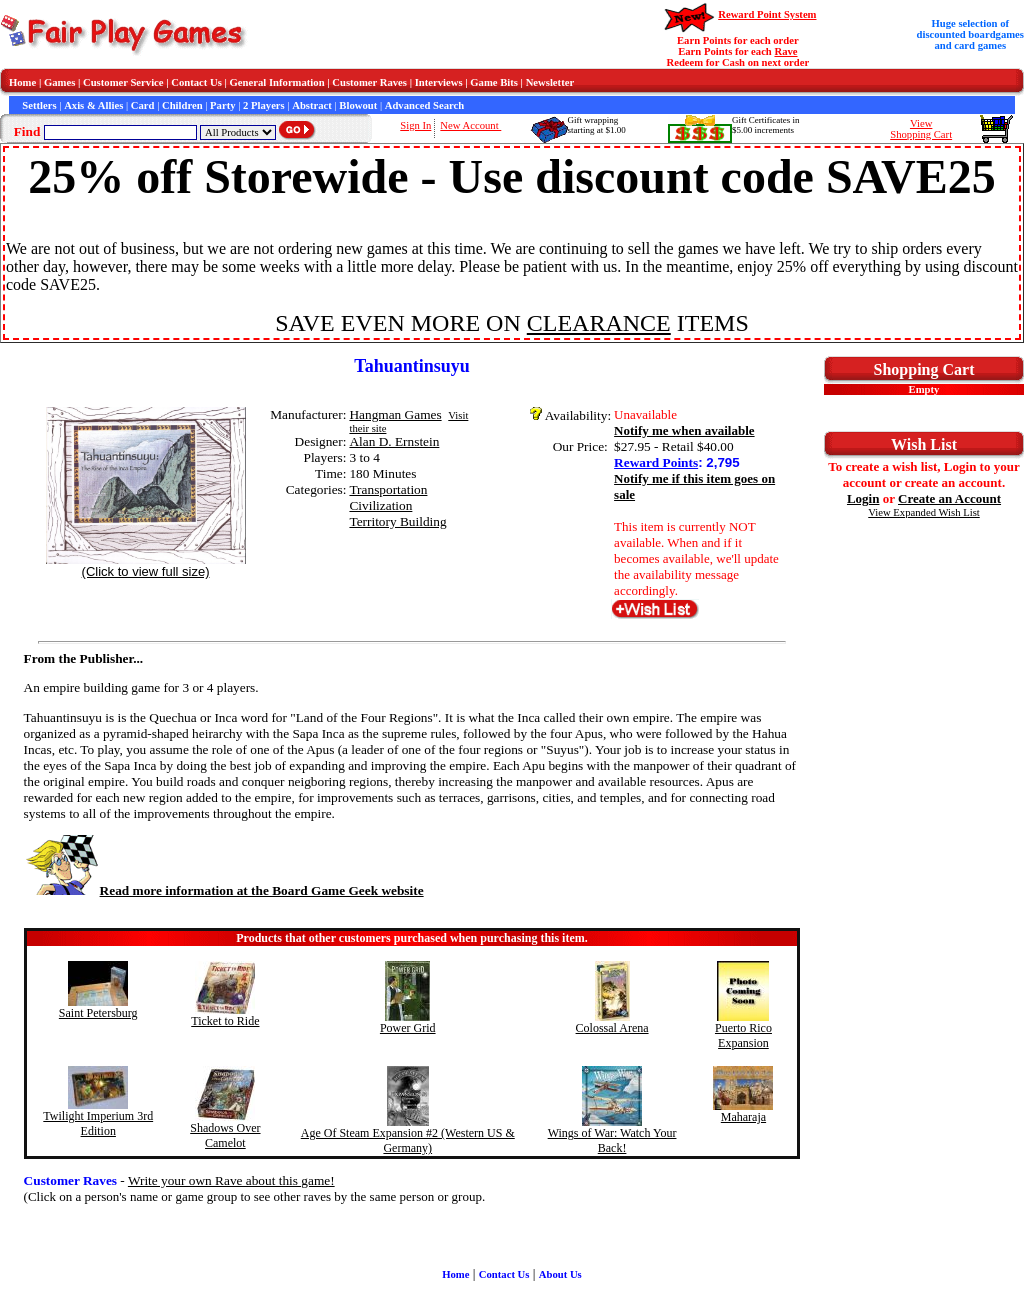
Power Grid (408, 1028)
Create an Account (949, 498)
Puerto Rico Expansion (743, 1035)
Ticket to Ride (225, 1021)
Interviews (439, 82)
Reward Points (656, 462)
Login (863, 498)
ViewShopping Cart (921, 129)
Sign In (415, 125)
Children (182, 105)
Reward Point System (767, 14)
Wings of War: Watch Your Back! (612, 1140)
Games (59, 82)
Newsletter (550, 82)
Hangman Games (395, 414)
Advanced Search (424, 105)
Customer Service (123, 82)
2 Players (264, 105)
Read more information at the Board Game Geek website (224, 890)
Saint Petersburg (98, 1013)
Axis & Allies (93, 105)
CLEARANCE (599, 323)
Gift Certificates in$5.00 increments (765, 125)
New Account (470, 125)
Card (143, 105)
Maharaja (743, 1117)
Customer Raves (369, 82)
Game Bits (494, 82)
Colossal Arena (612, 1028)
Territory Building (397, 521)
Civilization (380, 505)
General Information (277, 82)
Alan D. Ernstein (394, 441)
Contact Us (196, 82)
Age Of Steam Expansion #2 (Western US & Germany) (408, 1140)
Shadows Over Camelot (225, 1135)
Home (22, 82)
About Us (560, 1274)
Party (222, 105)
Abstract (312, 105)
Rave (785, 51)
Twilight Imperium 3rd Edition (98, 1123)
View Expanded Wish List (924, 512)
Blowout (358, 105)
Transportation (388, 489)
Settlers (39, 105)
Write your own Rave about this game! (231, 1180)
